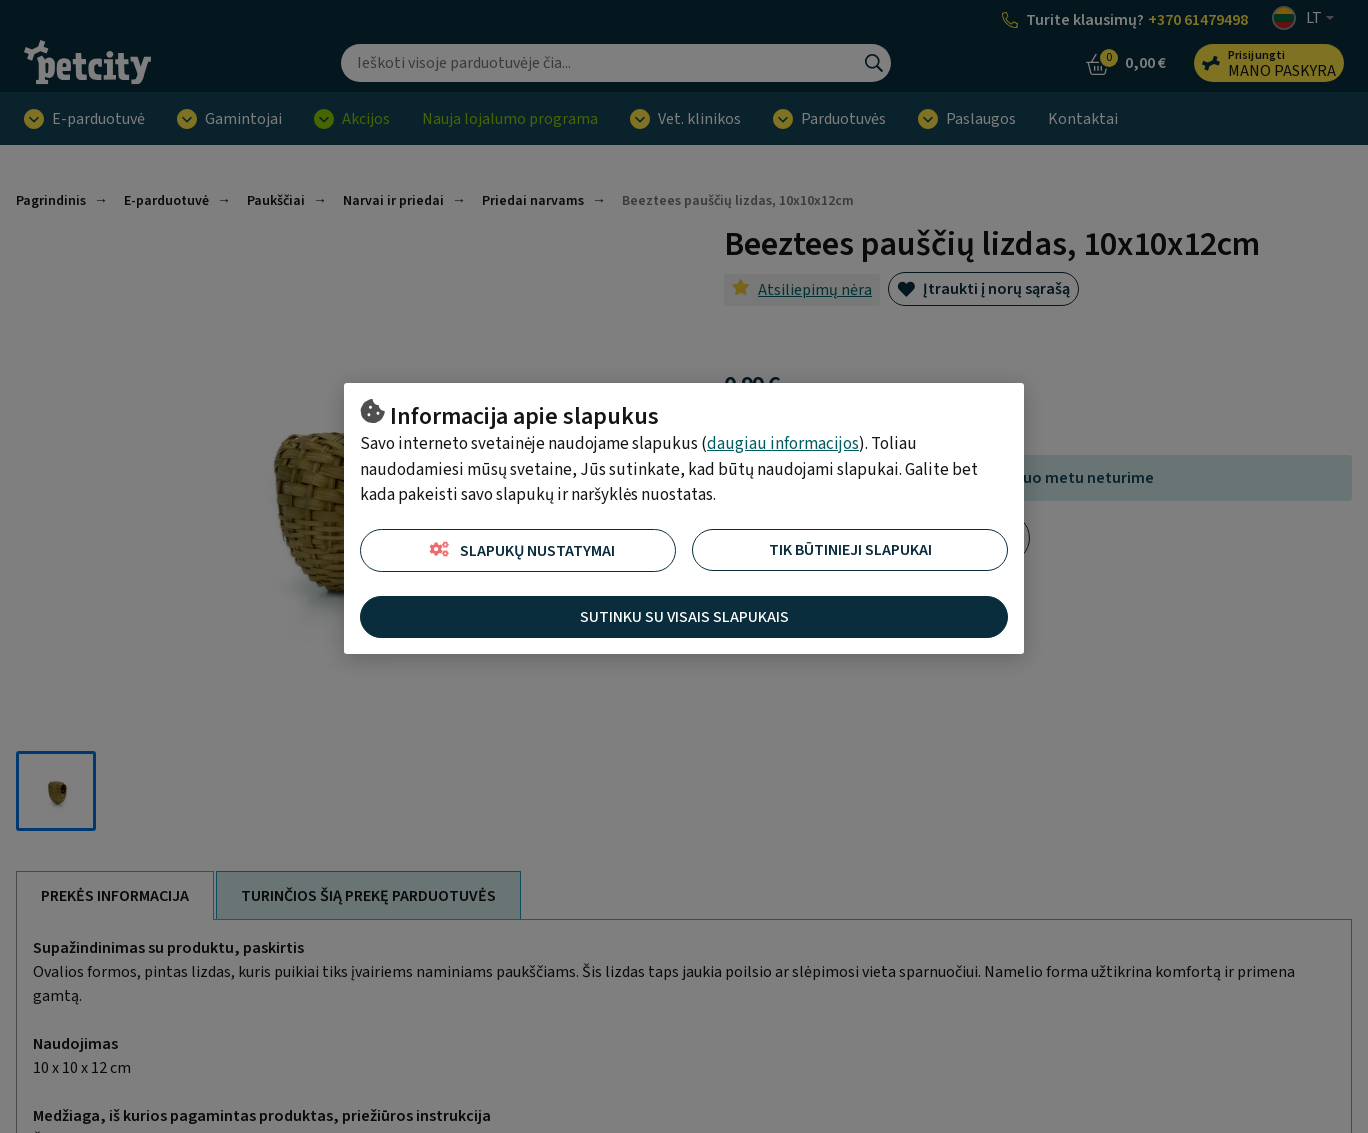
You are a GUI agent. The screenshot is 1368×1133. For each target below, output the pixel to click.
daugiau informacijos (783, 444)
